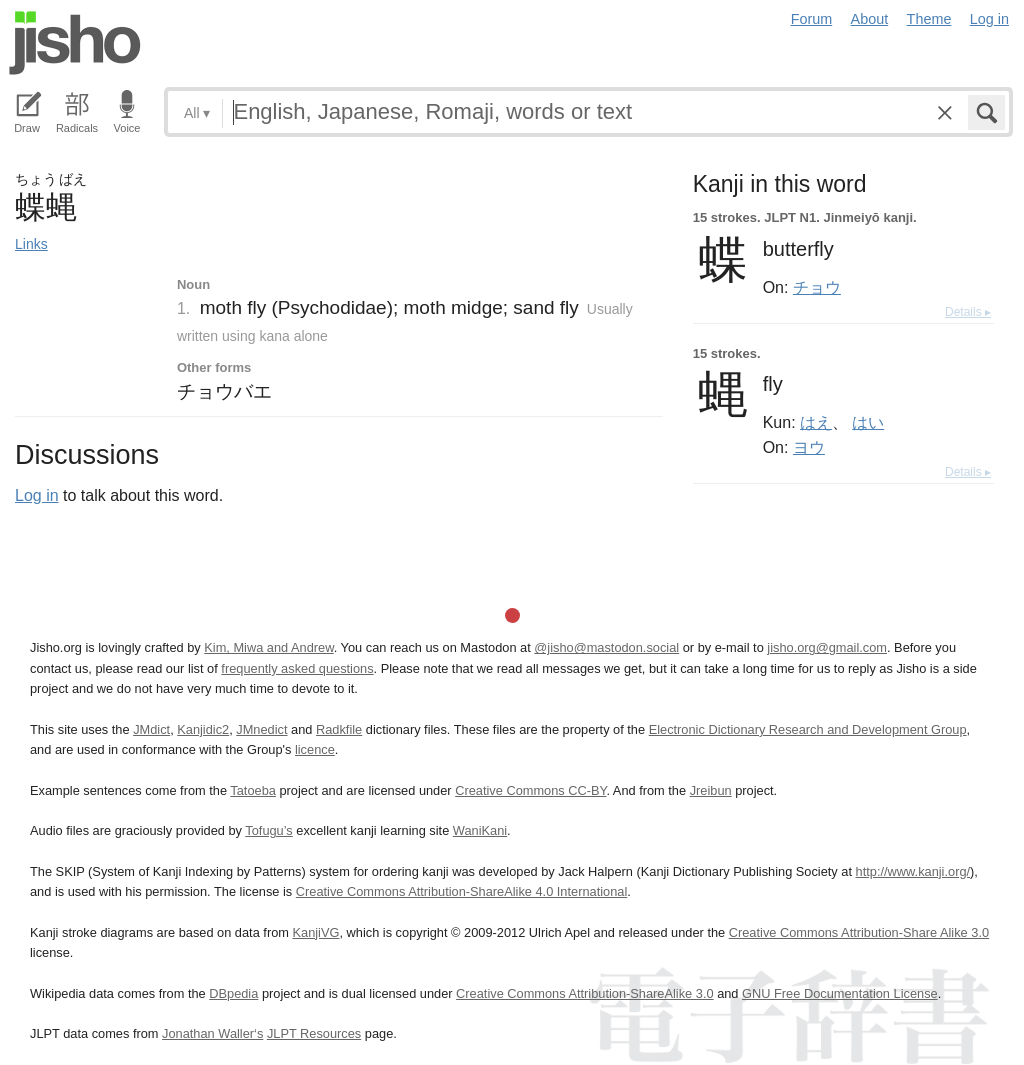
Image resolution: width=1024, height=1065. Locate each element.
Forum (812, 19)
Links (31, 244)
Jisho (75, 43)
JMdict (151, 729)
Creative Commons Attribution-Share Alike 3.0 (859, 932)
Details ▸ (968, 312)
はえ (816, 422)
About (870, 19)
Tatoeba (253, 790)
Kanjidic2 (203, 729)
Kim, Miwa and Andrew (268, 647)
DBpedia (233, 993)
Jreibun (711, 790)
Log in (989, 19)
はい (868, 422)
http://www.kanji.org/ (913, 871)
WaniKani (480, 830)
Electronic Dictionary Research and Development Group (808, 729)
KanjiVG (315, 932)
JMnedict (261, 729)
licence (315, 749)
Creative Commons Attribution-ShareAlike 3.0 (584, 993)
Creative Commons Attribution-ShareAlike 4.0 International (461, 891)
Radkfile (339, 729)
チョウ (817, 287)
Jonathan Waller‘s (212, 1033)
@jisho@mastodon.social (606, 647)
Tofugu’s (268, 830)
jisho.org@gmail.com (827, 647)
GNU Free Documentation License (840, 993)
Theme (929, 19)
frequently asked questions (297, 668)
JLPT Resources (314, 1033)
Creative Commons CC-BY (530, 790)
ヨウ (809, 447)
